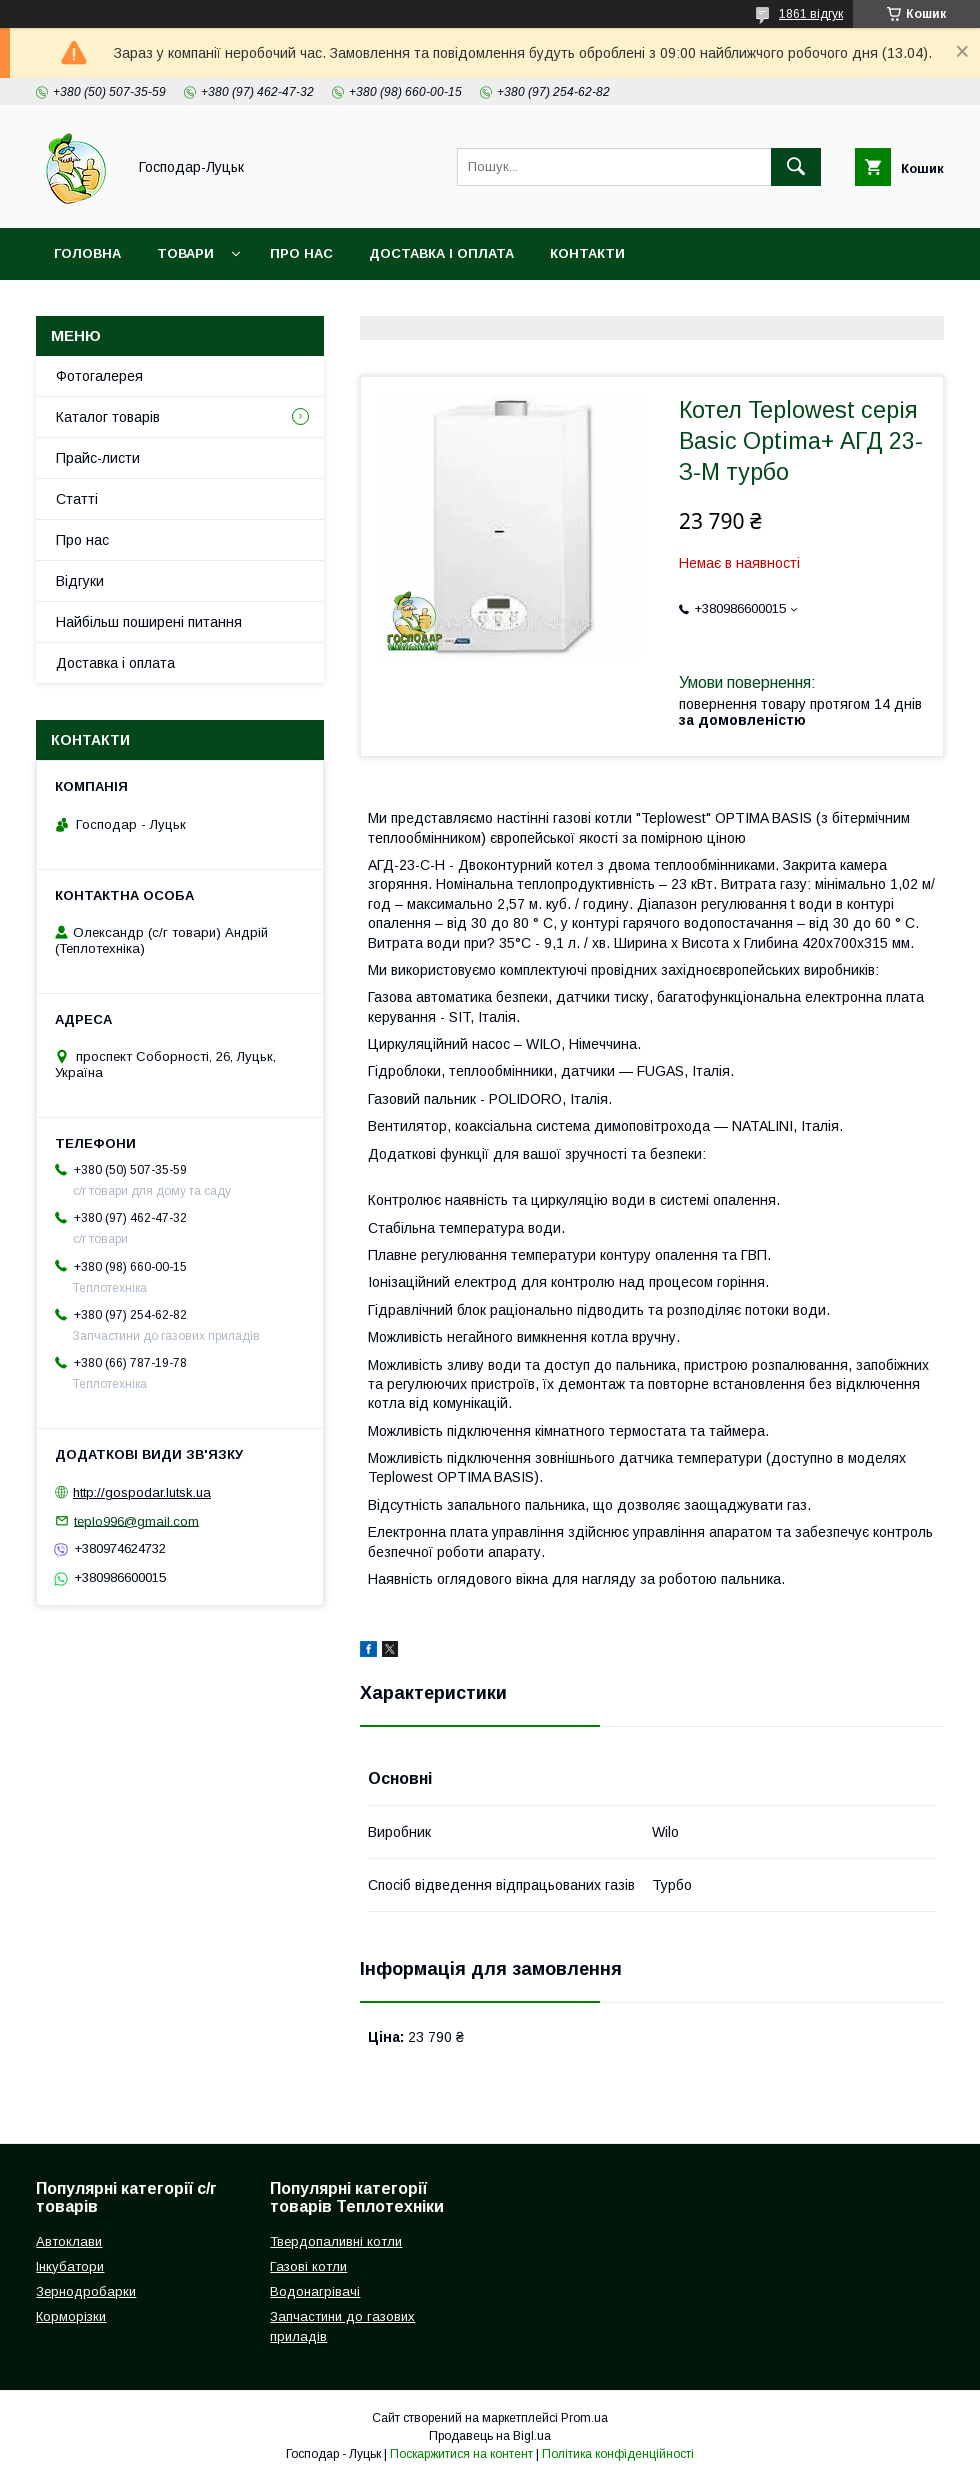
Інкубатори (70, 2266)
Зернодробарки (86, 2291)
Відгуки (80, 581)
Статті (77, 499)
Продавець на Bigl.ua (490, 2436)
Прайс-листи (98, 458)
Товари (185, 253)
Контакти (587, 253)
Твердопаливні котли (336, 2241)
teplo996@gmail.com (136, 1520)
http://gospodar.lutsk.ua (142, 1492)
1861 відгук (811, 14)
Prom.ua (584, 2418)
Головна (87, 253)
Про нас (301, 253)
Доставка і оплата (441, 253)
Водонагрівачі (315, 2291)
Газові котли (308, 2266)
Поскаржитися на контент (461, 2454)
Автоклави (69, 2241)
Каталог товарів (108, 417)
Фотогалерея (99, 376)
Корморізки (71, 2316)
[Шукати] (796, 167)
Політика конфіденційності (618, 2454)
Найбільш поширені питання (149, 622)
